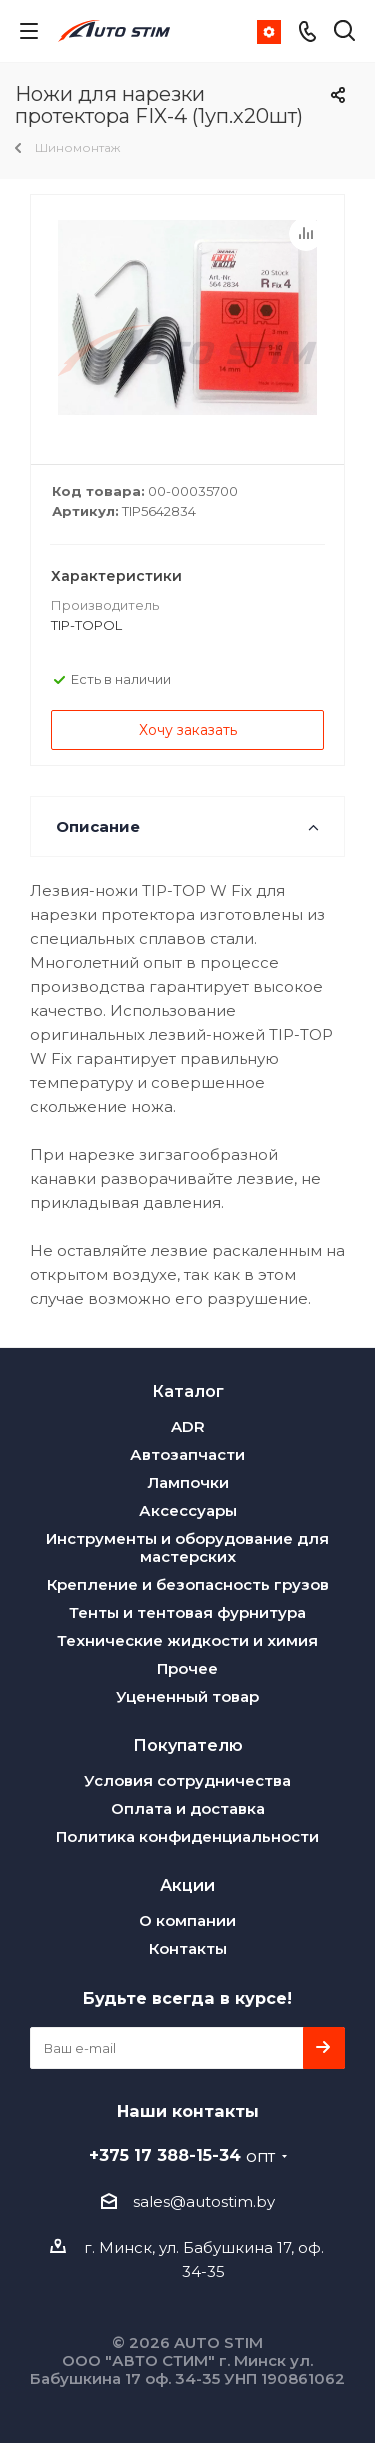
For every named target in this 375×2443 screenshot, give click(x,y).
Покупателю (188, 1745)
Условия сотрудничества (187, 1780)
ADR (188, 1426)
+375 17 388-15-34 (182, 2155)
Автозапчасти (187, 1454)
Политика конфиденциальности (187, 1836)
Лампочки (188, 1482)
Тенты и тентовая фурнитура (187, 1612)
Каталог (188, 1391)
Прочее (187, 1668)
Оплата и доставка (188, 1808)
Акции (187, 1885)
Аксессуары (188, 1510)
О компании (187, 1920)
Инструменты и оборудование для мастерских (187, 1547)
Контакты (188, 1948)
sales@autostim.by (204, 2201)
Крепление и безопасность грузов (188, 1584)
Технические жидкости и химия (187, 1640)
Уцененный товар (187, 1696)
